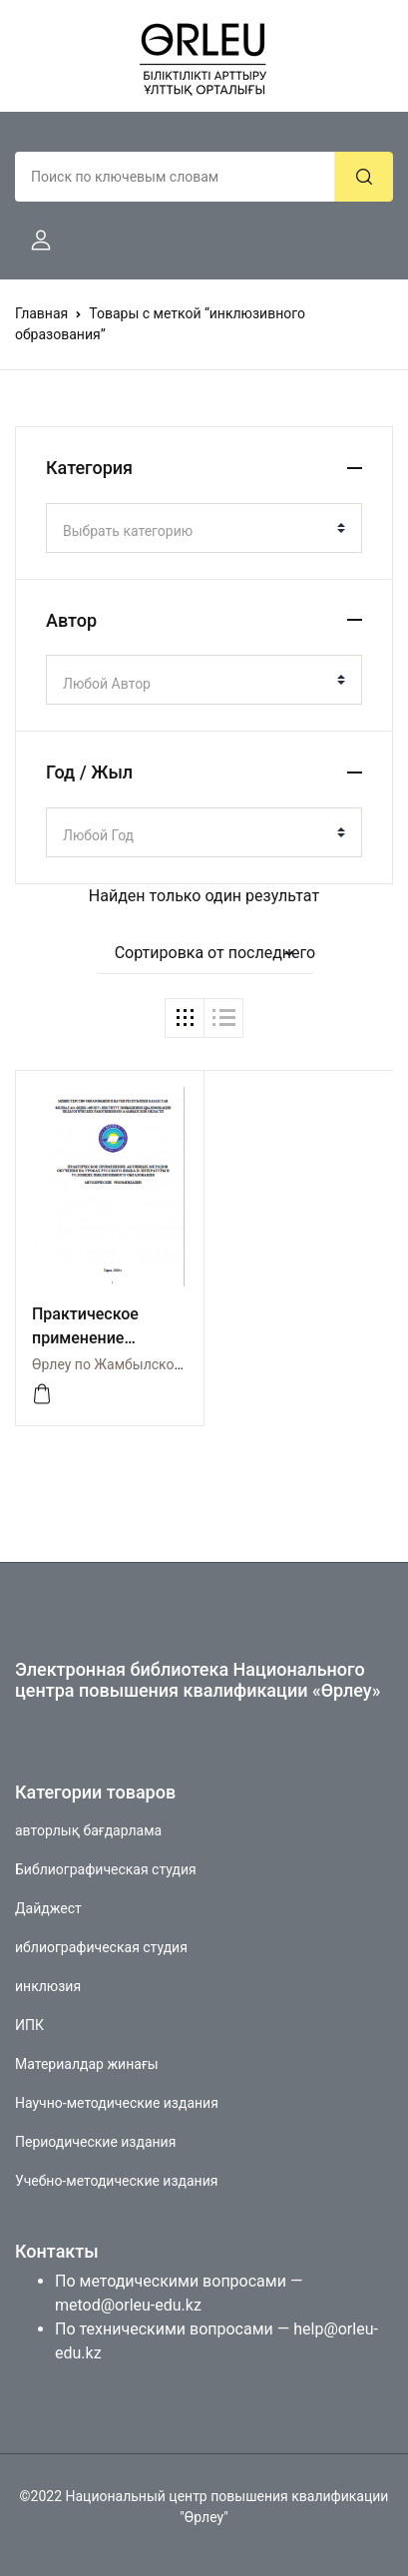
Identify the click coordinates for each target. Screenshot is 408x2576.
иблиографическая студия (101, 1947)
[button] (33, 240)
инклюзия (48, 1986)
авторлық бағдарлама (88, 1830)
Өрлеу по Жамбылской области (135, 1364)
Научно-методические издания (116, 2103)
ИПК (29, 2025)
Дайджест (48, 1908)
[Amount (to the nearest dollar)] (175, 177)
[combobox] (204, 528)
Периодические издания (95, 2142)
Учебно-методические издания (116, 2181)
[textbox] (196, 531)
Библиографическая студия (106, 1869)
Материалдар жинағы (87, 2064)
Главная (41, 313)
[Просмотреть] (42, 1394)
